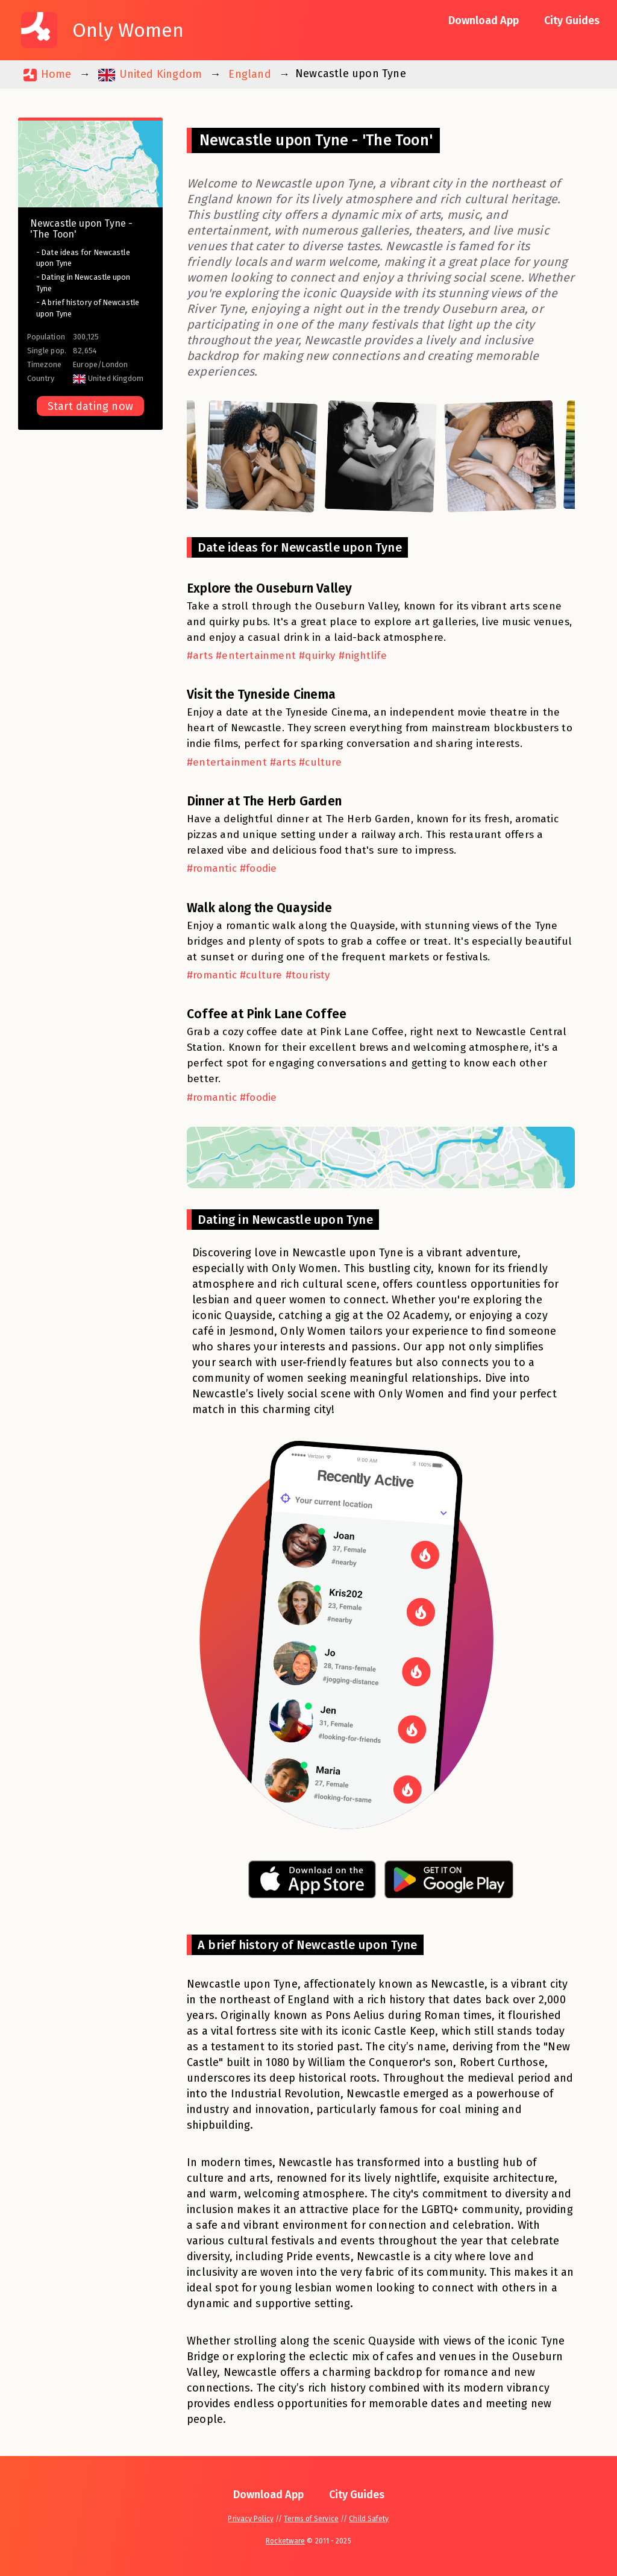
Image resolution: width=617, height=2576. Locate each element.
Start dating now (90, 406)
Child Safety (369, 2519)
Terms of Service (311, 2519)
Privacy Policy (250, 2519)
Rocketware (285, 2541)
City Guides (572, 20)
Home (47, 74)
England (249, 74)
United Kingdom (150, 74)
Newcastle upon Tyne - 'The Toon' (81, 229)
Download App (483, 20)
